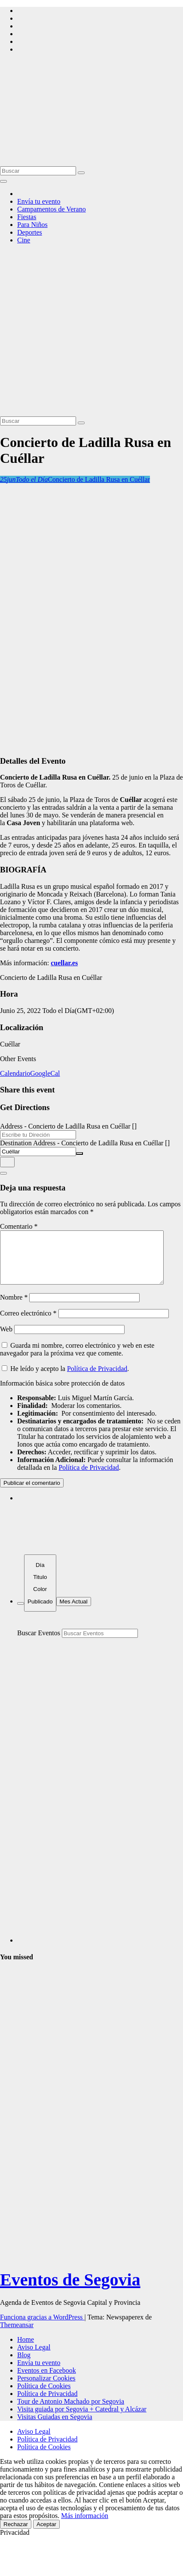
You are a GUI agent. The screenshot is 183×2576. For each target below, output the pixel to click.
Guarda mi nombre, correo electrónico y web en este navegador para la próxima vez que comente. (77, 1359)
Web (6, 1339)
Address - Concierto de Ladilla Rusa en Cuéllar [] (68, 1126)
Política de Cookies (43, 2396)
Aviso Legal (33, 2357)
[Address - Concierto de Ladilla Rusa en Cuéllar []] (38, 1134)
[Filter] (20, 1613)
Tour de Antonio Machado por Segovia (70, 2411)
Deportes (29, 232)
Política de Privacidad (97, 1379)
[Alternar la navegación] (3, 181)
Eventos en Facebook (46, 2380)
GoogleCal (45, 1073)
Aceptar (46, 2534)
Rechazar (15, 2534)
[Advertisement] (80, 331)
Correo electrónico (28, 1323)
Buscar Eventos (38, 1643)
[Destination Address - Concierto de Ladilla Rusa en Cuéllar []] (38, 1151)
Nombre (13, 1307)
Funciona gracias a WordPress (42, 2327)
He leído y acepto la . (65, 1379)
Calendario (15, 1073)
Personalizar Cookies (46, 2388)
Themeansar (17, 2335)
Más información (84, 2526)
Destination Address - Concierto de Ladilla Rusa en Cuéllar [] (85, 1143)
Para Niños (32, 224)
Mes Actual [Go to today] (74, 1612)
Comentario (19, 1226)
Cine (23, 240)
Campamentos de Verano (51, 209)
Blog (23, 2365)
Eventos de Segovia (70, 2290)
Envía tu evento (38, 201)
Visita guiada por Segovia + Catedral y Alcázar (81, 2419)
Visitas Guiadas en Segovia (54, 2427)
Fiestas (26, 216)
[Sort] (40, 1593)
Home (25, 2349)
